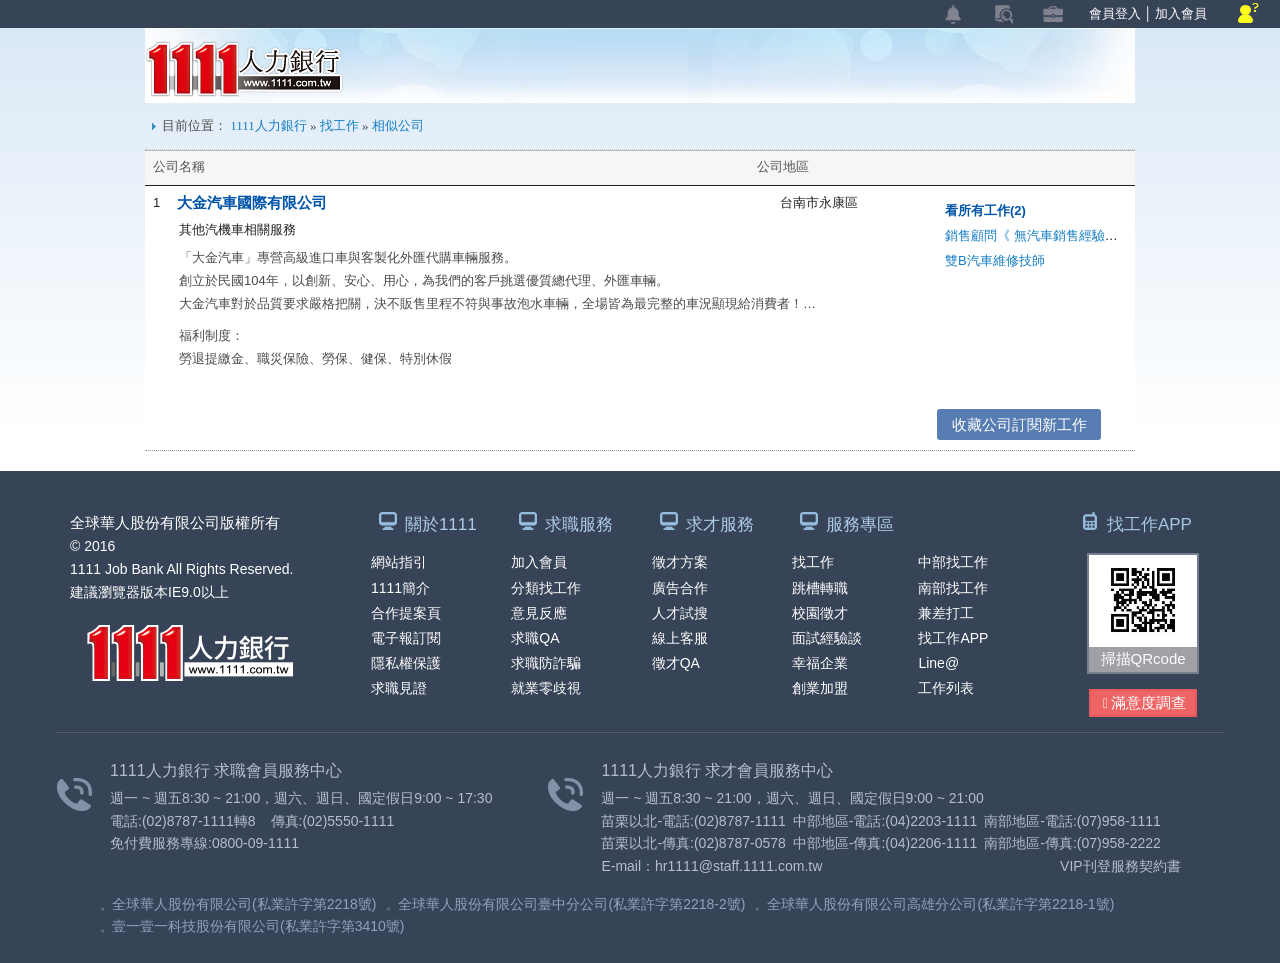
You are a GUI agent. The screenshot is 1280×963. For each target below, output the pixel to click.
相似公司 (398, 125)
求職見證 (399, 688)
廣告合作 (680, 588)
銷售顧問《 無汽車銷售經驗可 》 (1039, 235)
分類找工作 (546, 588)
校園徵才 (820, 613)
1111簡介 (400, 588)
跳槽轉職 (820, 588)
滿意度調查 (1144, 703)
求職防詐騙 (546, 663)
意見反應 (539, 613)
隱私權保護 (406, 663)
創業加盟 (820, 688)
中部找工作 (953, 562)
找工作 (339, 125)
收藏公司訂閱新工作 (1019, 424)
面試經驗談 (827, 638)
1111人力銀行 (244, 69)
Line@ (938, 663)
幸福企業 (820, 663)
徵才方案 (680, 562)
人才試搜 (680, 613)
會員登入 (1115, 13)
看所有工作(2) (985, 210)
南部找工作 (953, 588)
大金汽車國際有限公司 (252, 202)
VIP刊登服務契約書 (1120, 866)
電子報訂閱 (406, 638)
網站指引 (399, 562)
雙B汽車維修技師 (995, 260)
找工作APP (953, 638)
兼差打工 (946, 613)
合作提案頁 (406, 613)
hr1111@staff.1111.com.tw (738, 866)
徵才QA (676, 663)
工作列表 (946, 688)
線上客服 (680, 638)
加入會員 (1181, 13)
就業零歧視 (546, 688)
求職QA (535, 638)
